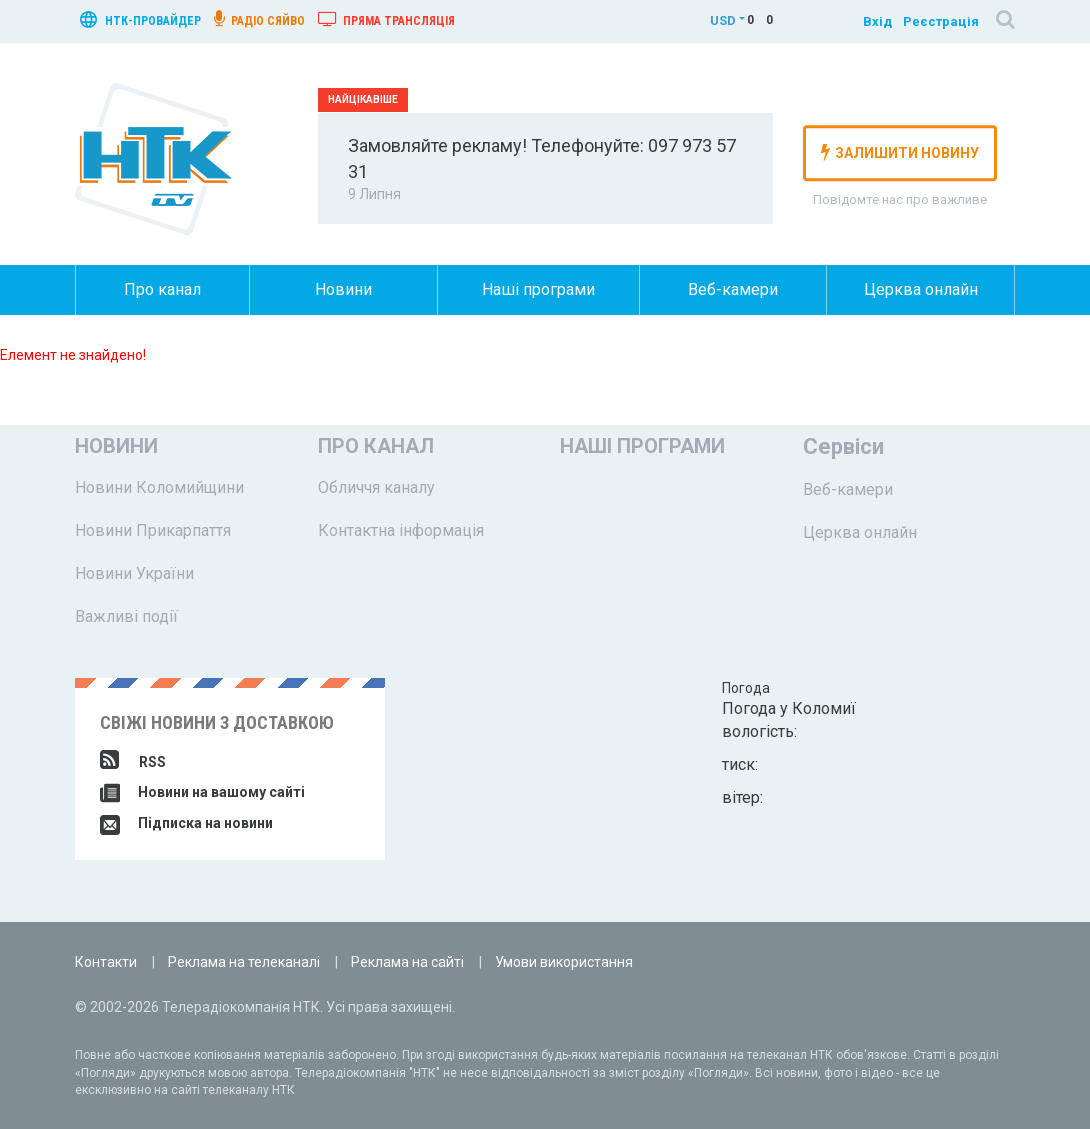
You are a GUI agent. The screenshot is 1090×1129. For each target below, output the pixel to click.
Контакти (106, 962)
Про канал (162, 289)
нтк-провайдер (140, 19)
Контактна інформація (401, 530)
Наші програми (538, 289)
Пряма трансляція (386, 19)
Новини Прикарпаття (153, 530)
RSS (133, 762)
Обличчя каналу (376, 487)
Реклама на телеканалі (244, 962)
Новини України (134, 573)
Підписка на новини (186, 823)
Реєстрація (941, 21)
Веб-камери (733, 289)
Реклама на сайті (407, 962)
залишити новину (900, 152)
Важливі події (126, 616)
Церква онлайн (921, 289)
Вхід (877, 21)
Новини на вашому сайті (202, 792)
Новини (343, 289)
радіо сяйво (259, 19)
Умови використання (564, 962)
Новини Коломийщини (159, 487)
